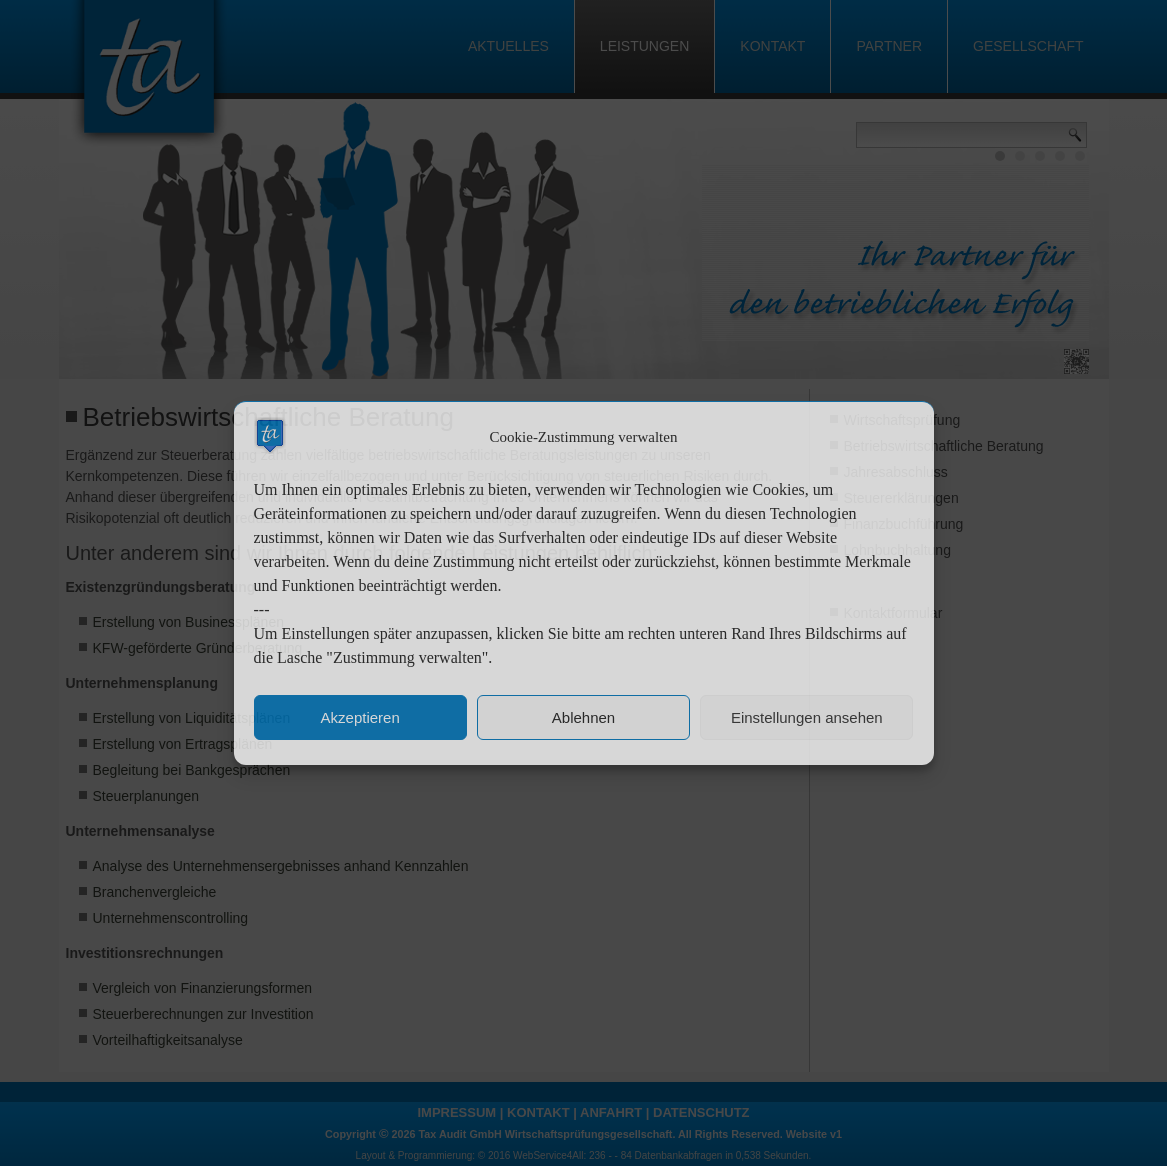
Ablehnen (583, 717)
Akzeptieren (360, 717)
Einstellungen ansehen (807, 717)
